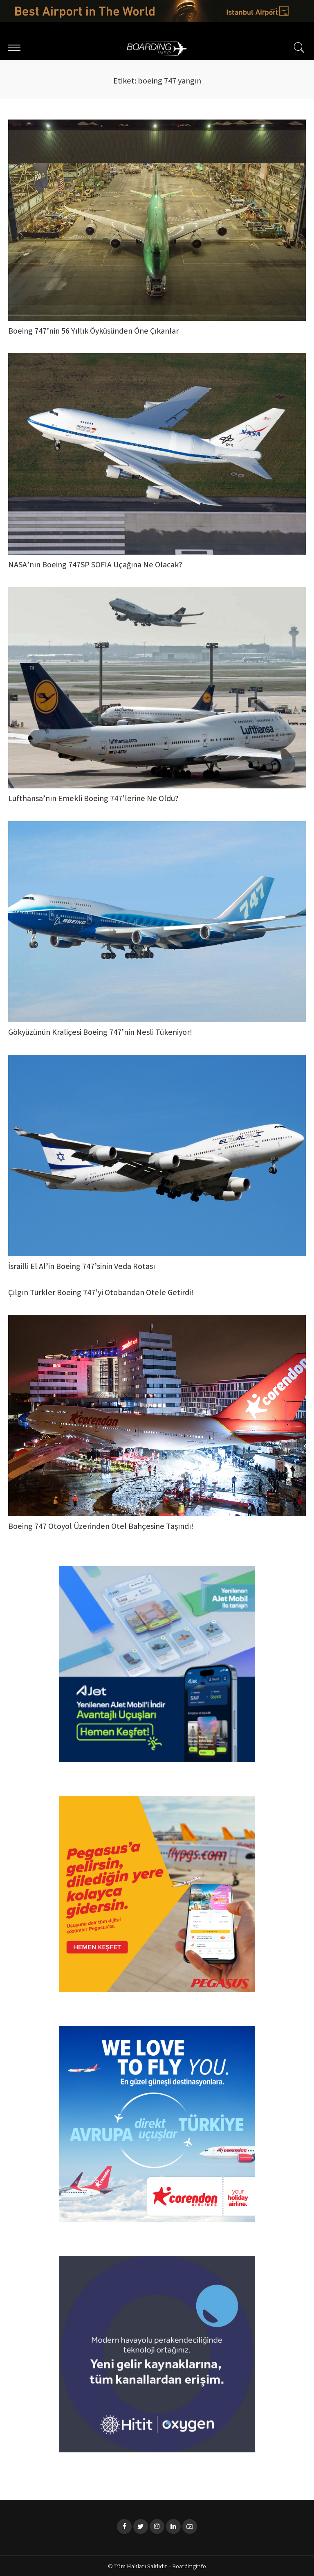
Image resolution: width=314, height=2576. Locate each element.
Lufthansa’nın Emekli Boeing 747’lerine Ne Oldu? (93, 799)
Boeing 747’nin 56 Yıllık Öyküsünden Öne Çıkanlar (93, 332)
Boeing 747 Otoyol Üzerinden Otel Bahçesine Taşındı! (100, 1526)
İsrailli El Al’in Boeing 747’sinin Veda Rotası (81, 1266)
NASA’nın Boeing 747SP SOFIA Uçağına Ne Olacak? (95, 565)
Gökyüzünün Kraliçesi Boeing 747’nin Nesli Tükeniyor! (100, 1033)
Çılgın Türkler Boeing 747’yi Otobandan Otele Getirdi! (100, 1292)
